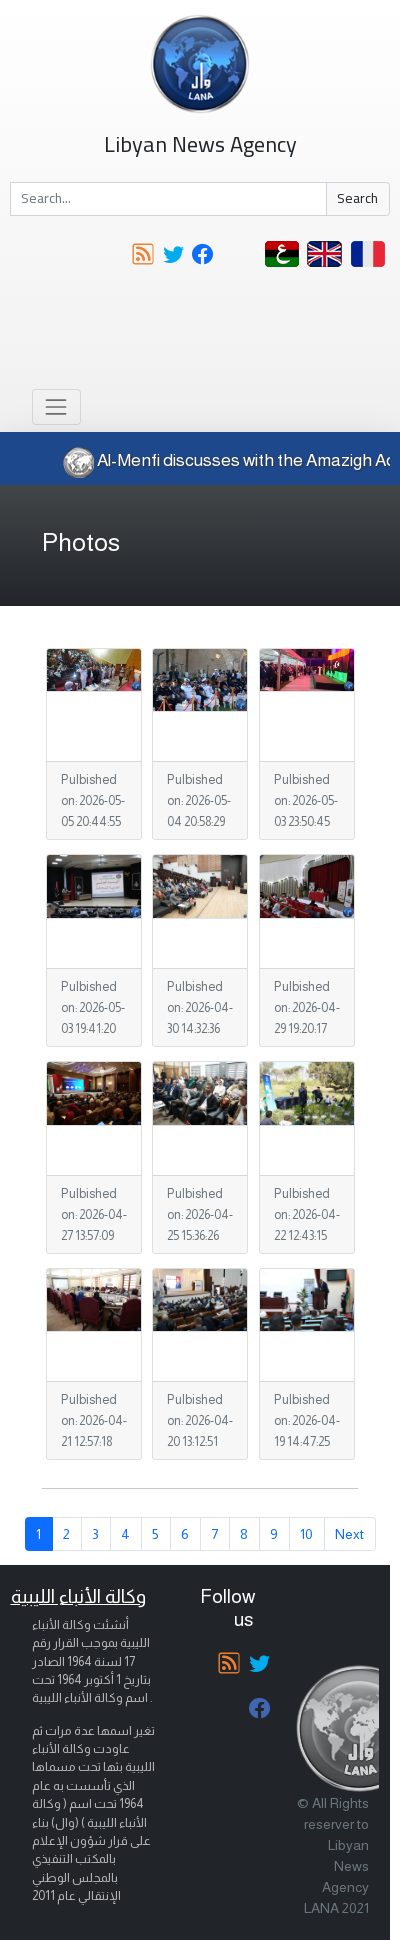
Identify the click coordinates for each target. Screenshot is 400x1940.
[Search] (168, 199)
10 (306, 1534)
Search (357, 198)
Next (349, 1534)
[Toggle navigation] (56, 406)
